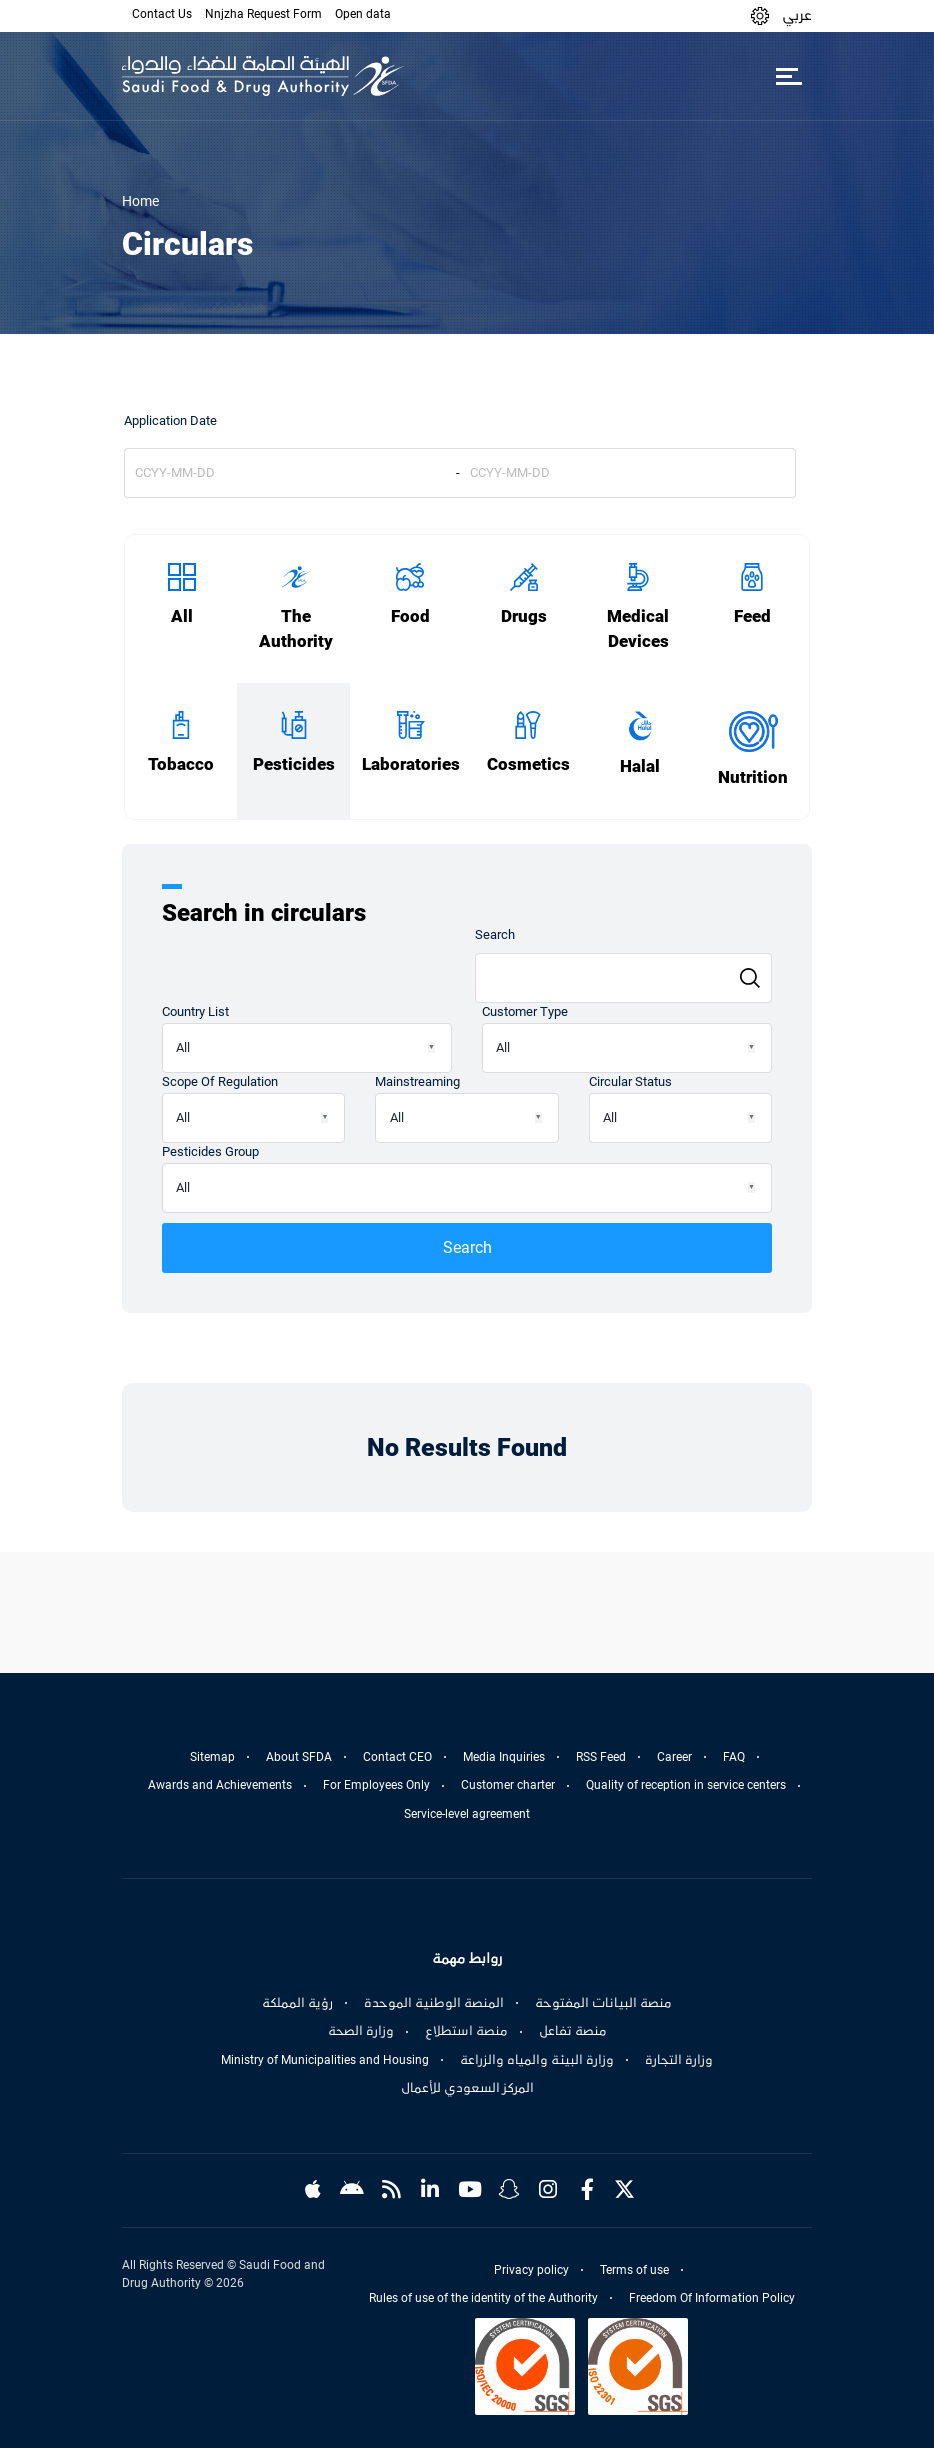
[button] (760, 15)
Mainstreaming (417, 1081)
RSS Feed (601, 1757)
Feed (752, 616)
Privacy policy (531, 2270)
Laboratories (411, 764)
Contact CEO (397, 1757)
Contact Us (162, 14)
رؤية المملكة (297, 2003)
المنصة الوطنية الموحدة (434, 2003)
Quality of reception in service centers (686, 1785)
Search (495, 934)
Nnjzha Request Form (263, 14)
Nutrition (753, 777)
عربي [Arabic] (797, 15)
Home (140, 201)
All (182, 616)
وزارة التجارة (679, 2060)
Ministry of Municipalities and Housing (325, 2060)
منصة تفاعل (573, 2031)
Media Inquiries (504, 1757)
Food (410, 616)
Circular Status (630, 1081)
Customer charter (508, 1785)
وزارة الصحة (361, 2031)
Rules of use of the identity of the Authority (483, 2298)
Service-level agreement (467, 1814)
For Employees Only (376, 1785)
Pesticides (294, 764)
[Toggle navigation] (788, 76)
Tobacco (181, 764)
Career (674, 1757)
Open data (363, 14)
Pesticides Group (210, 1151)
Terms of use (634, 2270)
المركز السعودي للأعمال (467, 2088)
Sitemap (212, 1757)
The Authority (296, 629)
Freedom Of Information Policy (712, 2298)
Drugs (524, 616)
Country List (195, 1011)
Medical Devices (638, 629)
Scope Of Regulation (220, 1081)
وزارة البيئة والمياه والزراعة (537, 2060)
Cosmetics (528, 764)
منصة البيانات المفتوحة (603, 2003)
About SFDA (299, 1757)
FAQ (734, 1757)
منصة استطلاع (466, 2031)
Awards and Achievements (220, 1785)
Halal (640, 766)
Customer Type (525, 1011)
